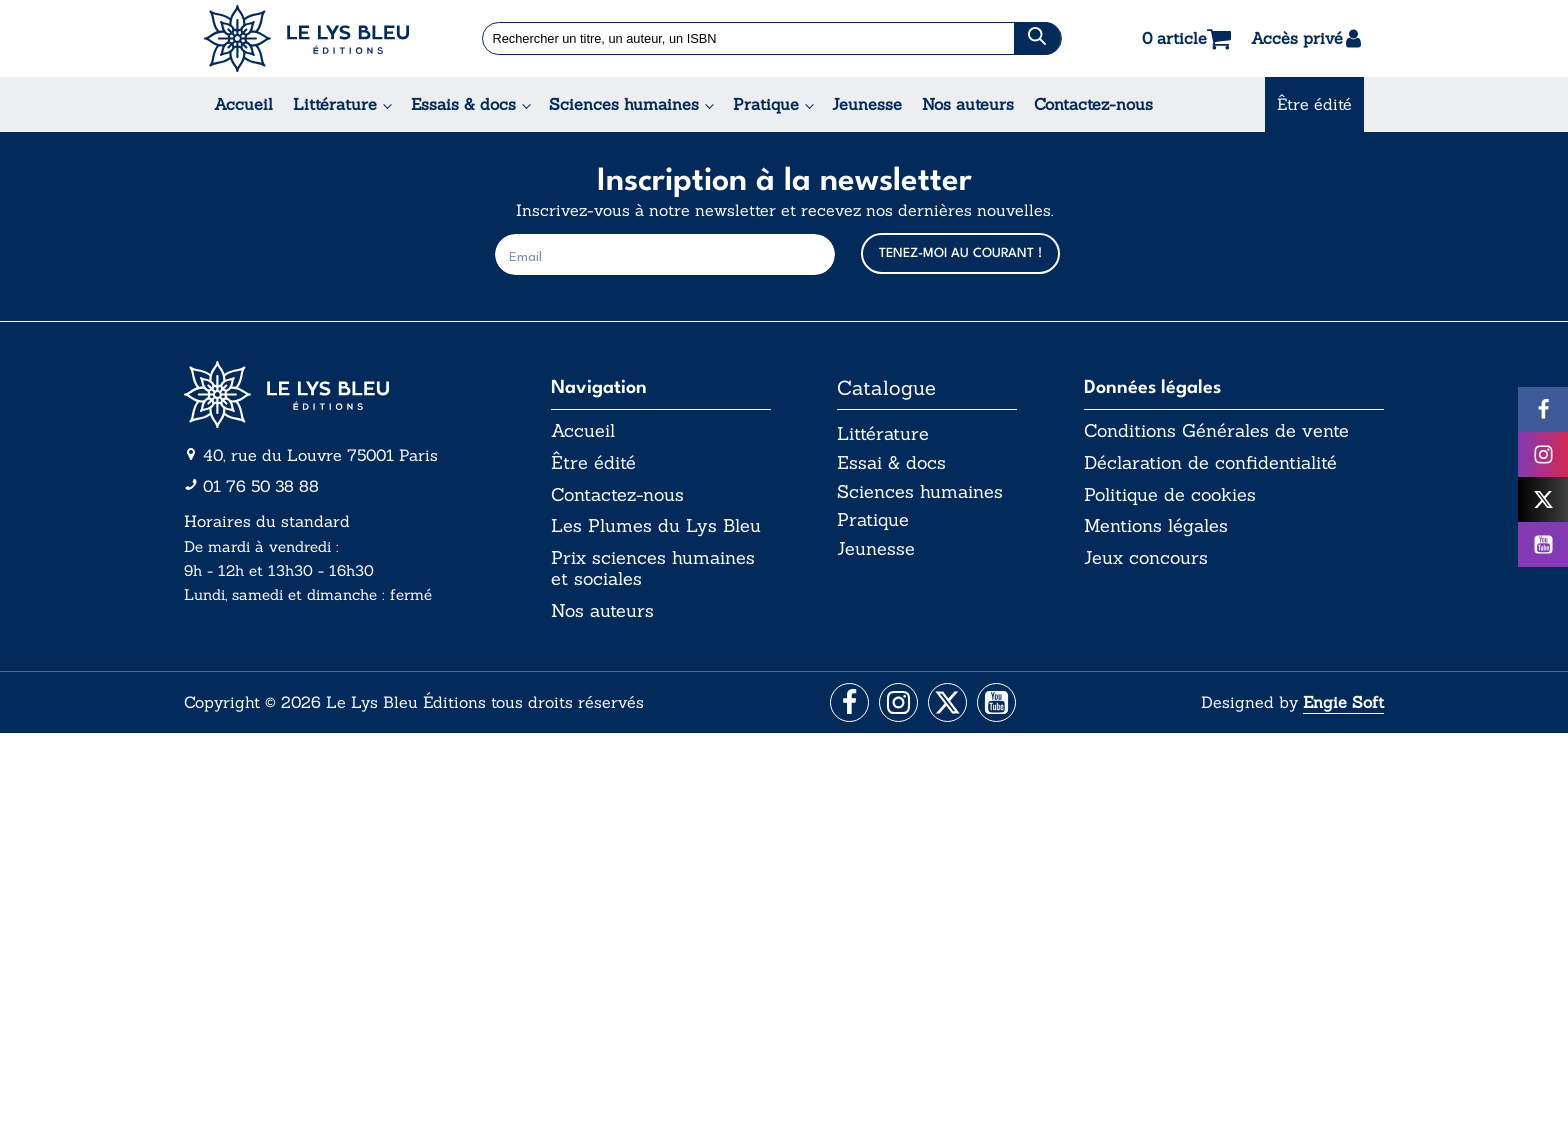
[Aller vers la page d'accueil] (334, 394)
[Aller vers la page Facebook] (846, 704)
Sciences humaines (624, 104)
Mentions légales (1156, 526)
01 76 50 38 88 (261, 486)
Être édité (1314, 104)
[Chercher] (1037, 38)
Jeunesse (867, 104)
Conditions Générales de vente (1216, 431)
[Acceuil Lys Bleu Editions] (306, 38)
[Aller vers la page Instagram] (897, 704)
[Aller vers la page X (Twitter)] (948, 704)
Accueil (243, 104)
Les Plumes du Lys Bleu (656, 526)
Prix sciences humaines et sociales (653, 568)
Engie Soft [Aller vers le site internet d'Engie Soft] (1343, 703)
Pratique (766, 104)
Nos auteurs (968, 104)
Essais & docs (463, 104)
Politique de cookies (1170, 495)
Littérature (335, 104)
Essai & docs (891, 462)
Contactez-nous (1093, 104)
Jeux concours (1146, 558)
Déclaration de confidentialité (1210, 463)
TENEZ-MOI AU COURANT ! (960, 253)
